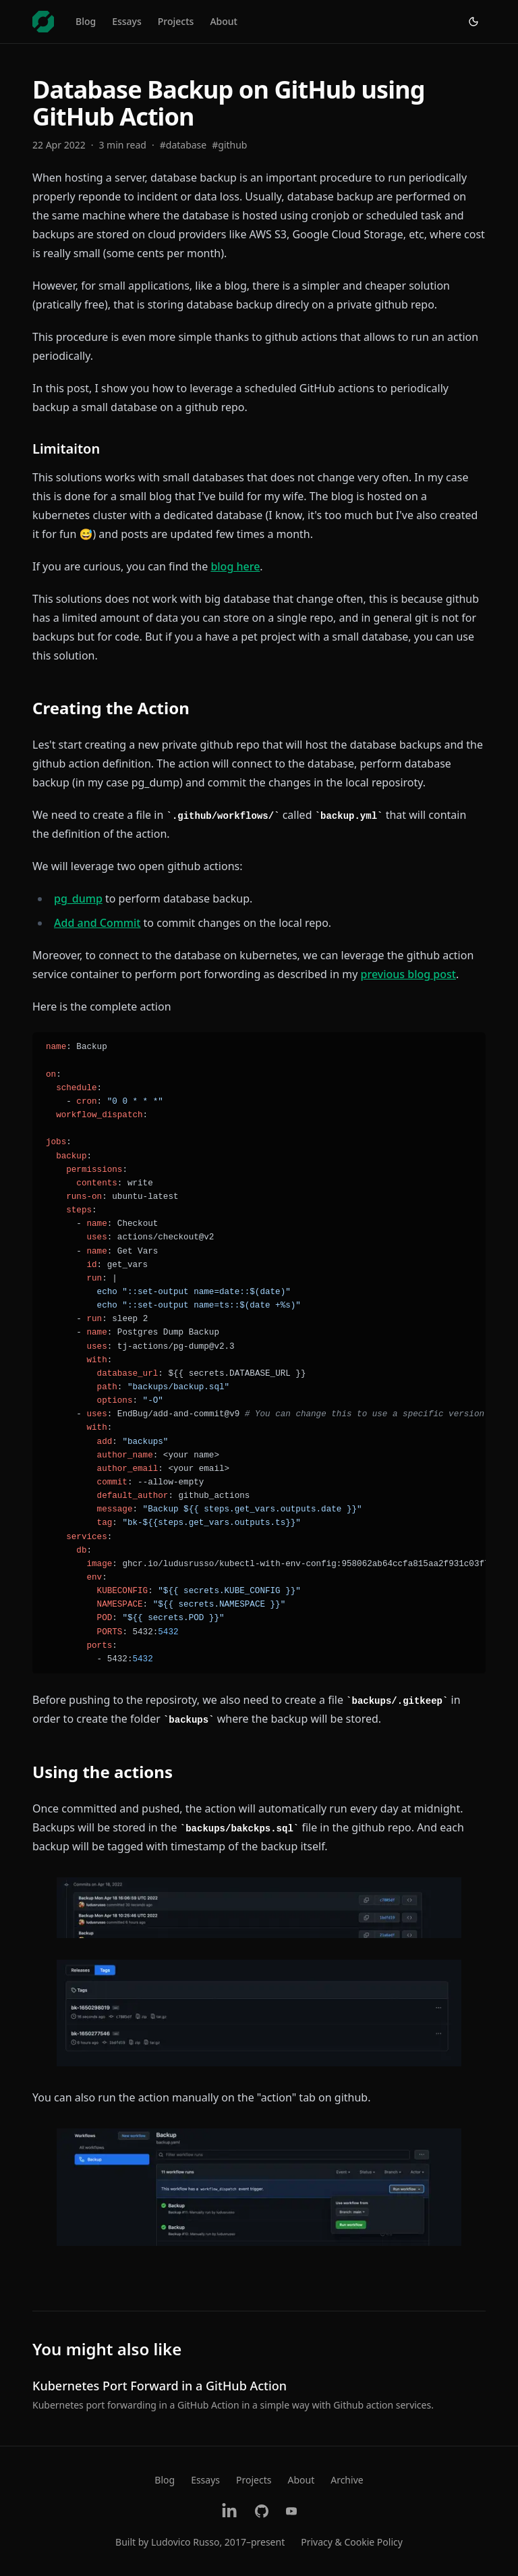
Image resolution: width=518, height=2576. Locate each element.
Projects (176, 21)
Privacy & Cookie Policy (352, 2541)
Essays (127, 21)
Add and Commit (97, 922)
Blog (86, 21)
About (223, 21)
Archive (346, 2479)
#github (229, 144)
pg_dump (78, 898)
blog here (235, 566)
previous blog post (408, 974)
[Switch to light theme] (473, 21)
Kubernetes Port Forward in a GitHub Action (159, 2386)
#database (183, 144)
